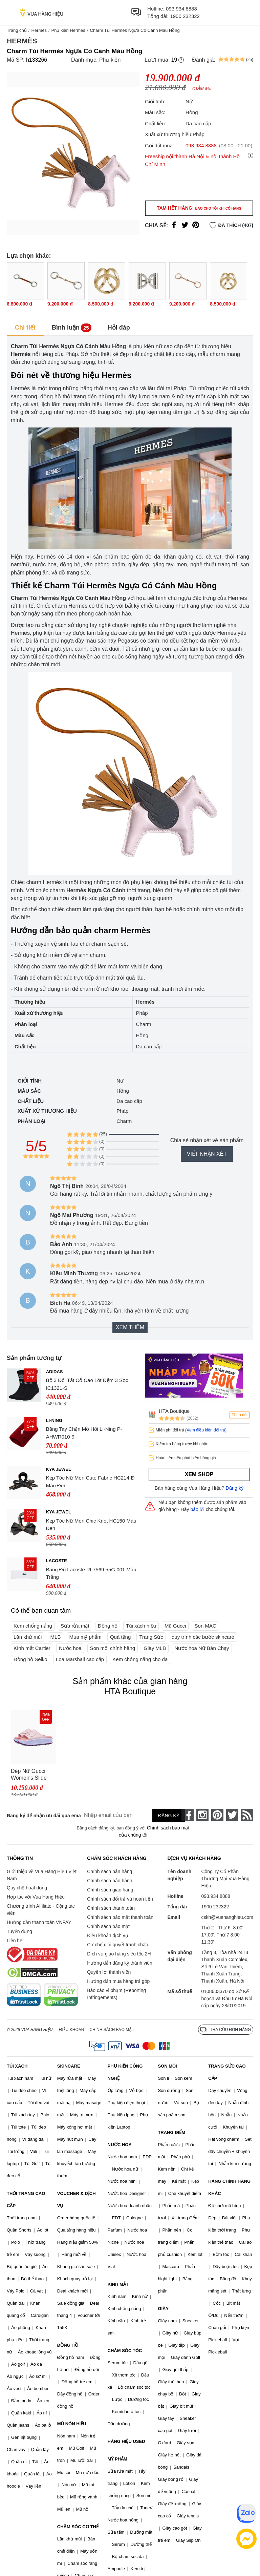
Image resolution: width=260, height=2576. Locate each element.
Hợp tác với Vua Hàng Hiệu (36, 1897)
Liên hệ (14, 1940)
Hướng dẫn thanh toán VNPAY (39, 1922)
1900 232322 (185, 16)
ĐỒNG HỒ (67, 2345)
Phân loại (31, 1121)
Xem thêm (130, 1327)
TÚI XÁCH (17, 2066)
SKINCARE (68, 2066)
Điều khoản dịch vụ (107, 1935)
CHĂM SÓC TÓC (125, 2350)
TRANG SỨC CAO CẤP (226, 2072)
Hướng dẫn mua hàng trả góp (118, 1981)
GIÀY (163, 2308)
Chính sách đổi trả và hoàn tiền (120, 1899)
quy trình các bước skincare (203, 1637)
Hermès (39, 30)
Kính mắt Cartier (32, 1648)
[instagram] (202, 1815)
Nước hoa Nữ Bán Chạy (201, 1648)
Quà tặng (120, 1637)
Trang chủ (17, 30)
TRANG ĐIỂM (171, 2132)
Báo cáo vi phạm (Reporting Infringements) (116, 1994)
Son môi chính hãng (112, 1648)
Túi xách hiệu (141, 1626)
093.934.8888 (181, 9)
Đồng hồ (107, 1626)
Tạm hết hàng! (199, 208)
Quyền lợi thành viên (109, 1972)
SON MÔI (167, 2066)
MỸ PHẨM (117, 2459)
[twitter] (232, 1815)
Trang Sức (151, 1637)
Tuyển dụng (19, 1931)
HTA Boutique (174, 1411)
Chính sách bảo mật (108, 1926)
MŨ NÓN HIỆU (71, 2423)
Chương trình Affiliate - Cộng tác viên (41, 1909)
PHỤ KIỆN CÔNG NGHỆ (125, 2072)
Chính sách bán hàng (109, 1871)
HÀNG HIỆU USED (126, 2441)
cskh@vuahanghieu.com (227, 1917)
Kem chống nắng (33, 1626)
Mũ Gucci (175, 1626)
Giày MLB (155, 1648)
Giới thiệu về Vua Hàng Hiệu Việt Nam (42, 1875)
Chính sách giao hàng (110, 1889)
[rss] (247, 1815)
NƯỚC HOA (120, 2144)
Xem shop (199, 1474)
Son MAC (205, 1626)
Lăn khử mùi (28, 1637)
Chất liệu (31, 1101)
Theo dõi (239, 1414)
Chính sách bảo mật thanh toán (120, 1917)
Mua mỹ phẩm (85, 1637)
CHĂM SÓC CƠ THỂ (78, 2526)
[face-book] (187, 1815)
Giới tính (30, 1081)
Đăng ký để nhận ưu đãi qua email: (39, 1815)
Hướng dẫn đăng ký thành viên (119, 1963)
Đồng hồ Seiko (30, 1659)
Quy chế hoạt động (27, 1887)
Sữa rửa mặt (75, 1626)
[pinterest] (217, 1815)
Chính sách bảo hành (109, 1880)
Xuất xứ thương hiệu (47, 1111)
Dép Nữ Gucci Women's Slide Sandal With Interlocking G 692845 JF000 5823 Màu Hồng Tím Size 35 (30, 1774)
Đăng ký (235, 1488)
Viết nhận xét (207, 1154)
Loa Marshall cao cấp (80, 1659)
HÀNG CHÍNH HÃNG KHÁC (229, 2187)
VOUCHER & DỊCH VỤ (76, 2199)
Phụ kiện (110, 60)
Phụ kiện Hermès (68, 30)
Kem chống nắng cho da (140, 1659)
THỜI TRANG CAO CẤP (26, 2199)
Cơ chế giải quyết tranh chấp (117, 1944)
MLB (55, 1637)
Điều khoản (71, 2029)
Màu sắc (29, 1091)
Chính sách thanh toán (111, 1908)
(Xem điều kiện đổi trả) (205, 1430)
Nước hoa (70, 1648)
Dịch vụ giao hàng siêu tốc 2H (119, 1953)
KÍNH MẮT (118, 2284)
